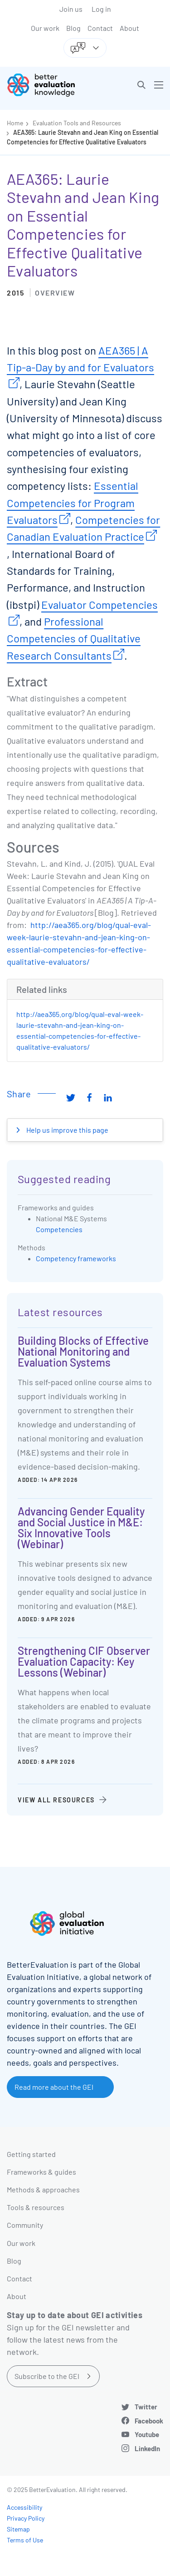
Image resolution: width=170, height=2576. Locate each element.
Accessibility (24, 2507)
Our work (45, 28)
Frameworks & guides (41, 2171)
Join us (71, 9)
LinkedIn (147, 2448)
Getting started (31, 2154)
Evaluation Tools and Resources (77, 123)
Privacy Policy (25, 2518)
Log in (101, 9)
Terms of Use (25, 2540)
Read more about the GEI (54, 2087)
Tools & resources (35, 2207)
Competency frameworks (76, 1258)
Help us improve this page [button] (66, 1129)
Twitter (146, 2407)
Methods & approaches (43, 2189)
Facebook (149, 2421)
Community (25, 2225)
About (129, 28)
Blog (73, 28)
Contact (100, 28)
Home (15, 123)
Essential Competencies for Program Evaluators (72, 502)
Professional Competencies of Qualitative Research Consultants (74, 638)
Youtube (147, 2434)
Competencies (59, 1229)
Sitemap (18, 2529)
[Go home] (49, 85)
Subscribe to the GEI (47, 2376)
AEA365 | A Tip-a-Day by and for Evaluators (80, 359)
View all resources (56, 1800)
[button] (141, 85)
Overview (55, 292)
